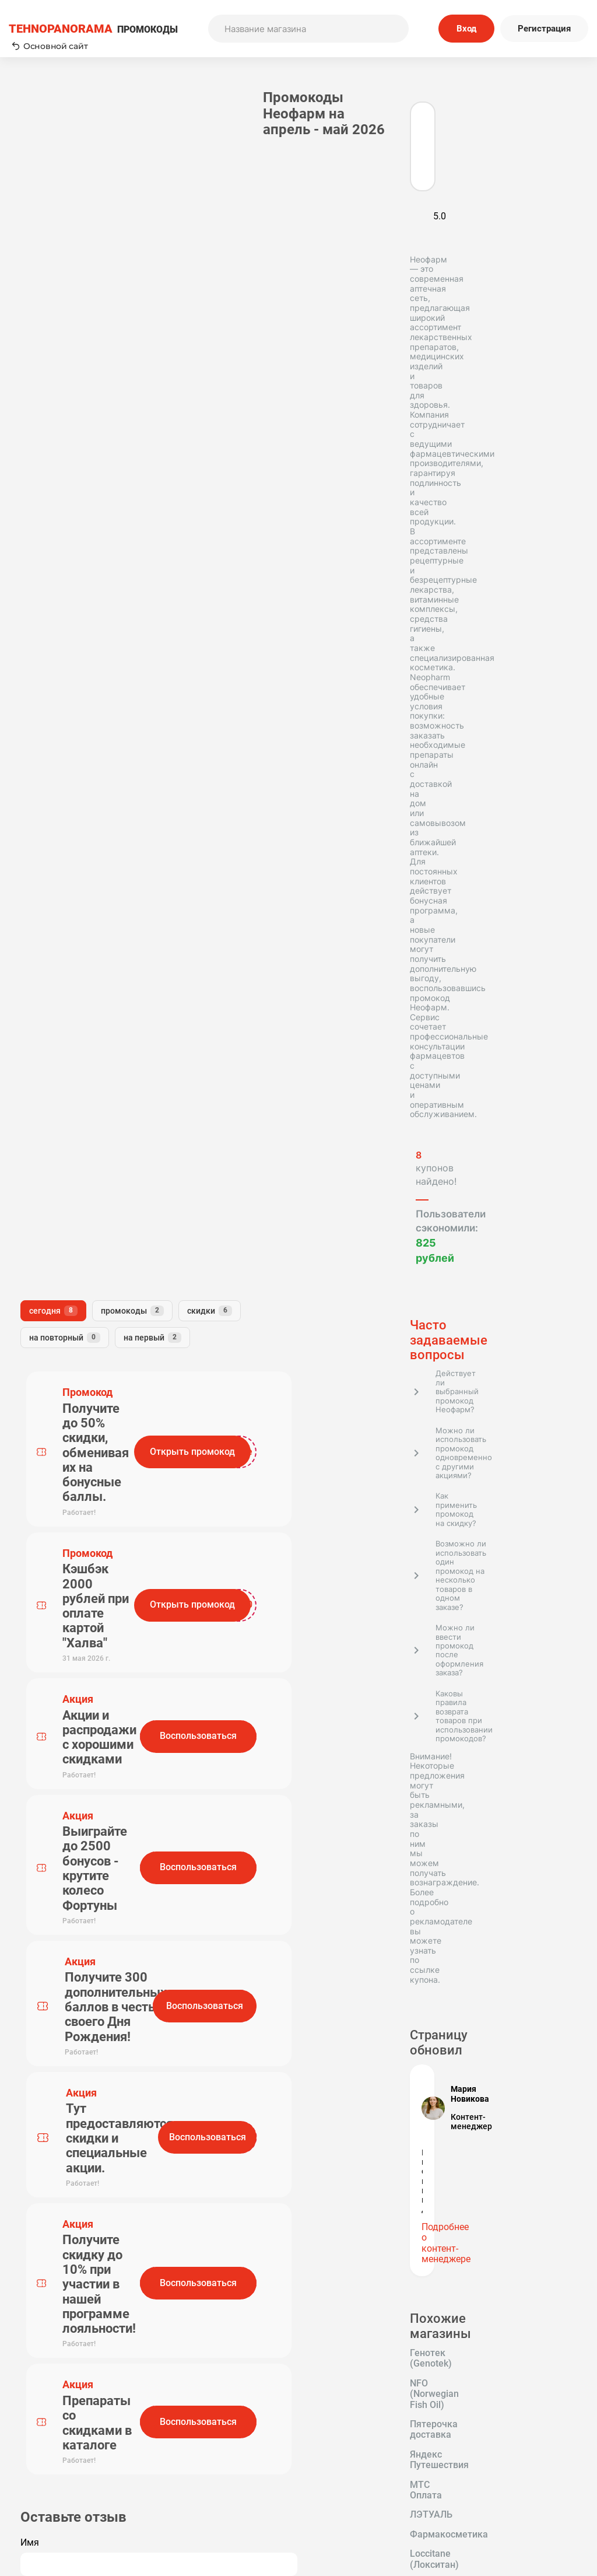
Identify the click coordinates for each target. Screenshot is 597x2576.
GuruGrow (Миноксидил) (74, 1760)
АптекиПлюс (48, 1662)
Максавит (106, 1701)
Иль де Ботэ (46, 1604)
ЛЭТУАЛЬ (118, 1545)
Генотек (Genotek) (60, 1467)
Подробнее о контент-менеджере (79, 1383)
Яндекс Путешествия (67, 1526)
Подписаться (398, 2370)
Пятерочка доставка (66, 1507)
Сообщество (514, 2478)
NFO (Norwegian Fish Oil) (73, 1487)
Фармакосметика (59, 1565)
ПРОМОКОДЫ (93, 29)
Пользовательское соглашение (357, 2446)
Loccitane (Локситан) (66, 1584)
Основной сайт (49, 46)
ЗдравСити (44, 1623)
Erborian (109, 1623)
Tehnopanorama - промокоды (72, 2212)
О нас (210, 2462)
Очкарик (39, 1642)
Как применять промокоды (210, 2446)
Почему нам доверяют (356, 2494)
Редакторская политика (514, 2446)
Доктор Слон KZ (55, 1681)
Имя (174, 973)
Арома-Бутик (109, 1642)
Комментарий (195, 1025)
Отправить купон (356, 2478)
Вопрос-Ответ (210, 2494)
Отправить (211, 1142)
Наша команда (209, 2478)
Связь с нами (357, 2462)
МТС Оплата (47, 1545)
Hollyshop (41, 1701)
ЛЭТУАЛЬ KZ (48, 1721)
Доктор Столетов (58, 1740)
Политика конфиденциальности (514, 2462)
